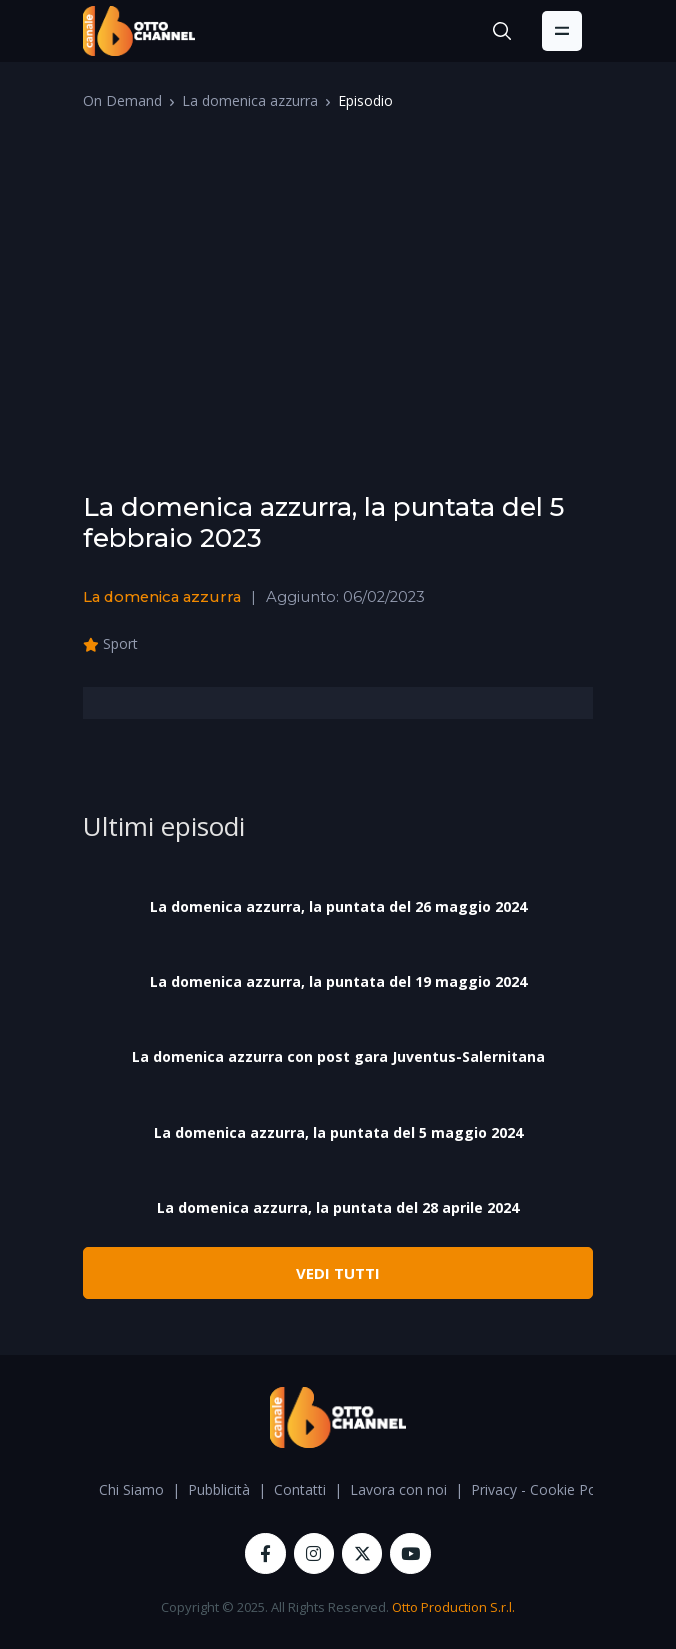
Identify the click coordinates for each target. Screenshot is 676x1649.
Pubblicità (219, 1489)
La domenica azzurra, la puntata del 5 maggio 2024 (338, 1132)
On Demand (122, 100)
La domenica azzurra (250, 100)
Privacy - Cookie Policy (544, 1489)
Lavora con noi (398, 1489)
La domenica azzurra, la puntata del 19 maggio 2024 (338, 981)
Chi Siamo (131, 1489)
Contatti (300, 1489)
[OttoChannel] (139, 31)
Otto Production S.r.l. (453, 1607)
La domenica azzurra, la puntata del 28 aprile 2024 (338, 1207)
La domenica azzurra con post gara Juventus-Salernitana (338, 1056)
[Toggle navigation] (562, 31)
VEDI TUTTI (338, 1273)
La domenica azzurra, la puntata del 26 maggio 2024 (338, 906)
